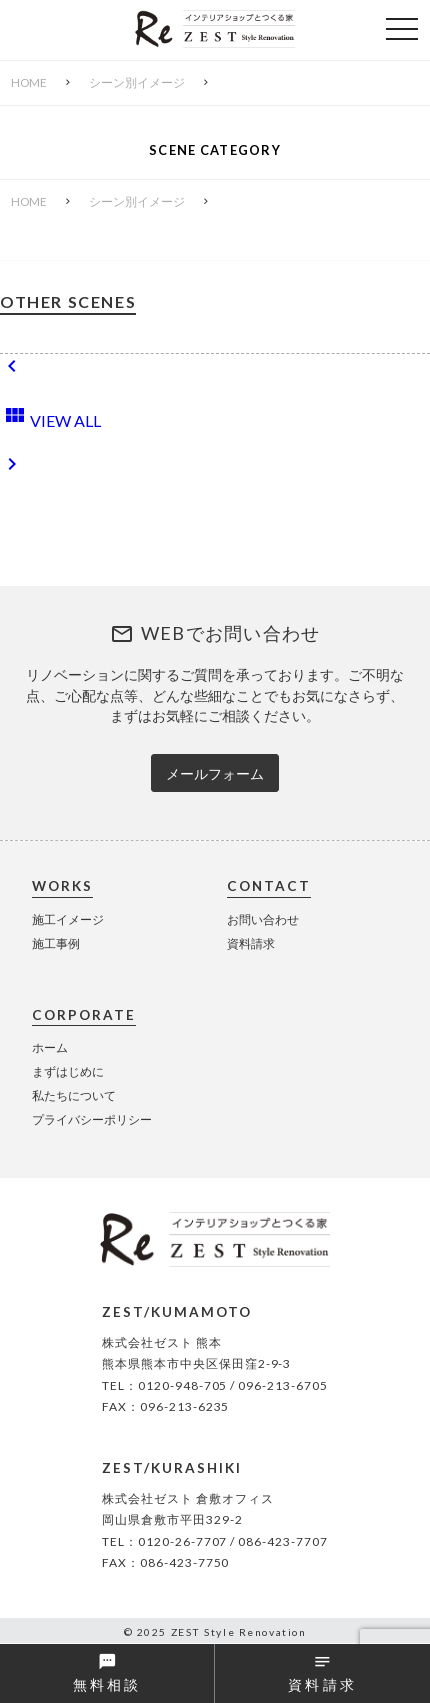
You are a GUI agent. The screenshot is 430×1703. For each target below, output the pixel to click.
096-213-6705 (283, 1385)
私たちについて (74, 1095)
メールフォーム (215, 773)
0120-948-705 (183, 1385)
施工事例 (56, 943)
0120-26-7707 (183, 1541)
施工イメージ (68, 919)
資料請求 (251, 943)
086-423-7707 (283, 1541)
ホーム (50, 1047)
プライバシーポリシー (92, 1119)
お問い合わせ (263, 919)
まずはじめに (68, 1071)
